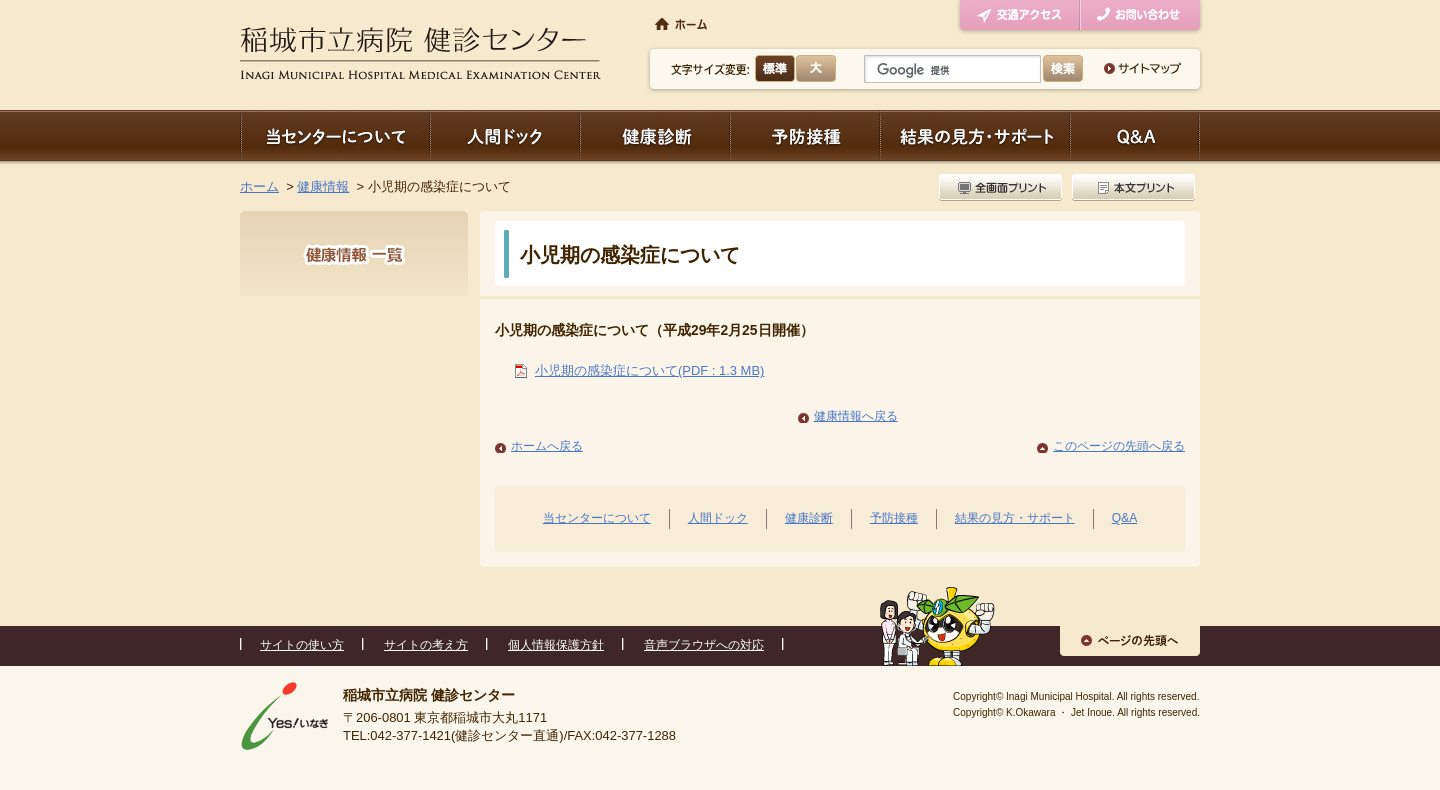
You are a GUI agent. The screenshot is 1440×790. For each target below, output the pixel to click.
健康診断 (655, 135)
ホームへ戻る (547, 446)
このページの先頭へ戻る (1119, 446)
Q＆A (1135, 135)
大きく (816, 68)
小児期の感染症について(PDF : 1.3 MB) (649, 370)
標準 (775, 68)
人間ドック (505, 135)
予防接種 (805, 135)
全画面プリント (1003, 187)
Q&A (1124, 518)
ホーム (259, 186)
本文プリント (1131, 187)
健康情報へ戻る (856, 416)
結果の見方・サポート (975, 135)
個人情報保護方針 (556, 645)
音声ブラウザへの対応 (704, 645)
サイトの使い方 (302, 645)
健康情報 (323, 186)
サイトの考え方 (426, 645)
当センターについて (335, 135)
